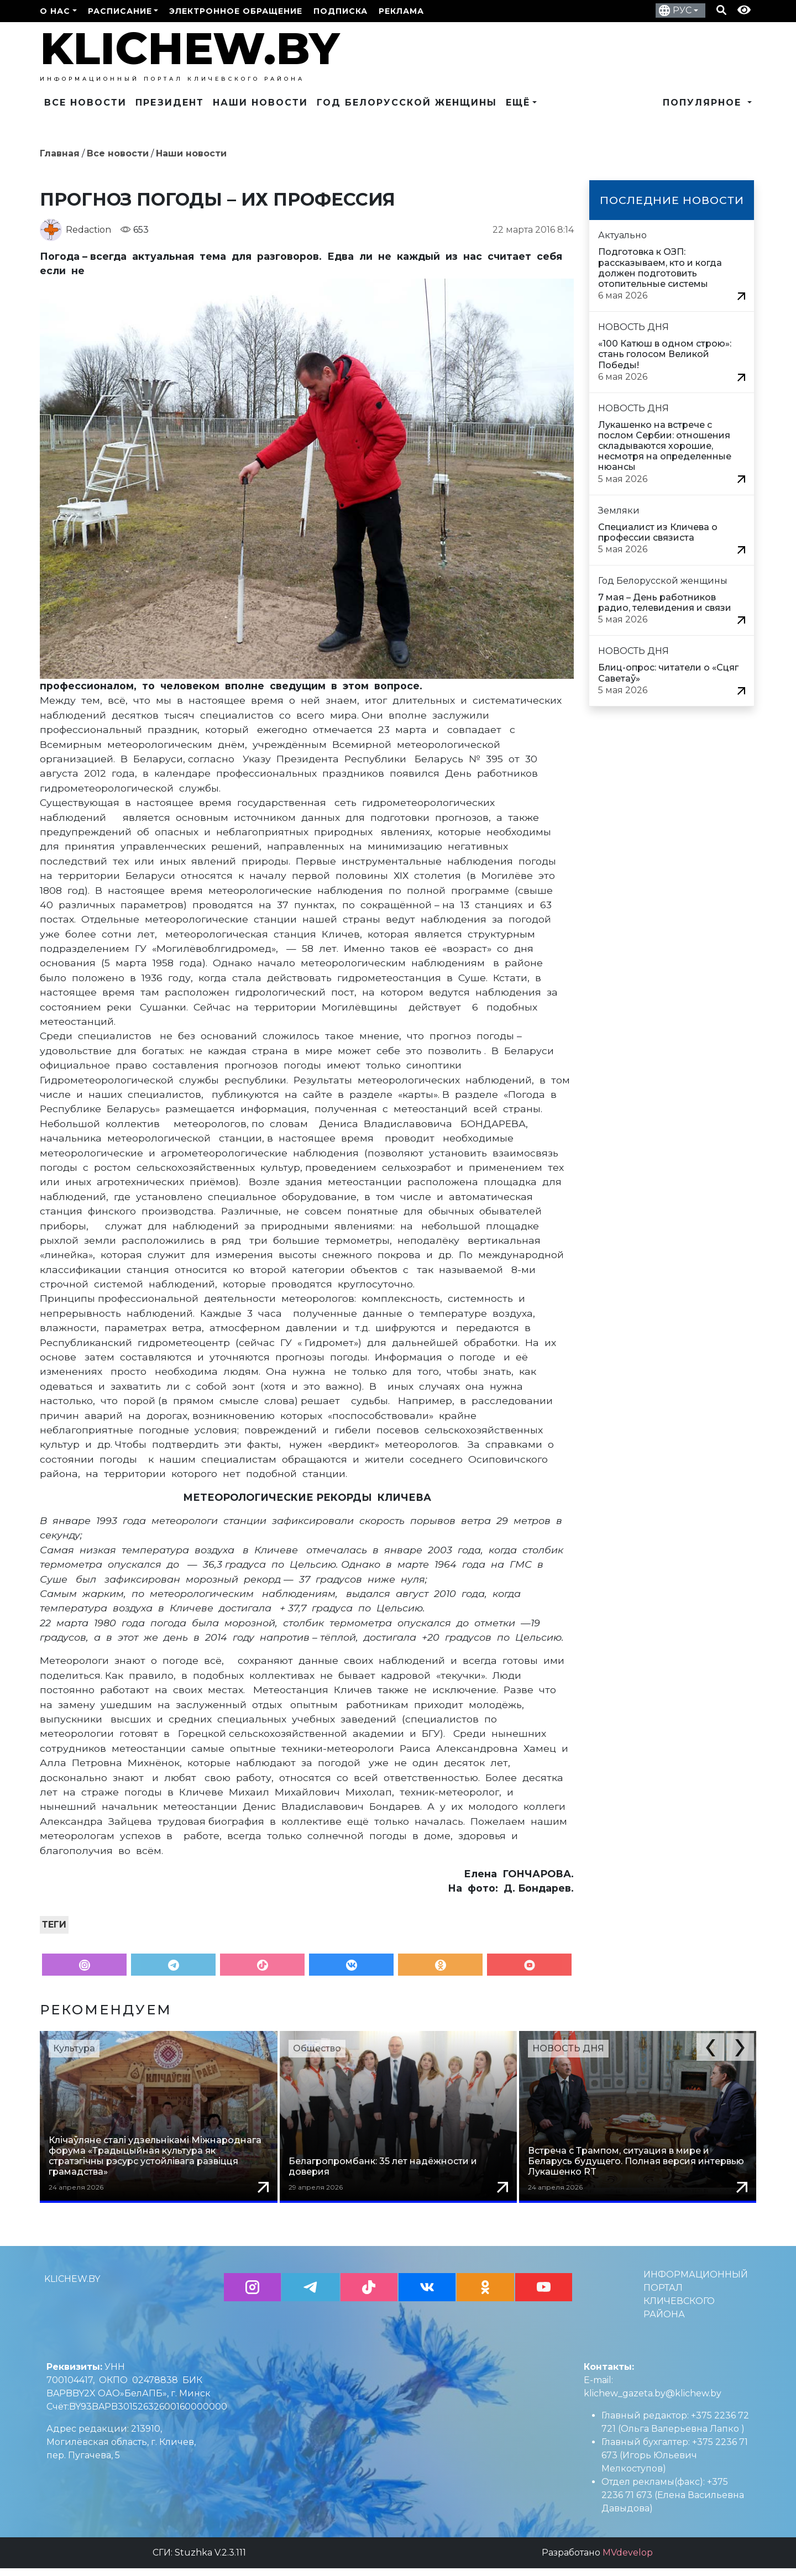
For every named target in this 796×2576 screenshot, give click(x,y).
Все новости (85, 102)
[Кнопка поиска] (721, 11)
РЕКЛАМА (401, 11)
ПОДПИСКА (340, 11)
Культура (74, 2048)
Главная (60, 153)
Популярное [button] (704, 102)
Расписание (120, 11)
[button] (710, 2047)
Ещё (518, 102)
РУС (682, 10)
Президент (169, 102)
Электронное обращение (235, 11)
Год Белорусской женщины (407, 102)
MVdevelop (628, 2560)
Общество (317, 2048)
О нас (55, 11)
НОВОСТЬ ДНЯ (568, 2048)
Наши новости (260, 102)
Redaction (88, 229)
